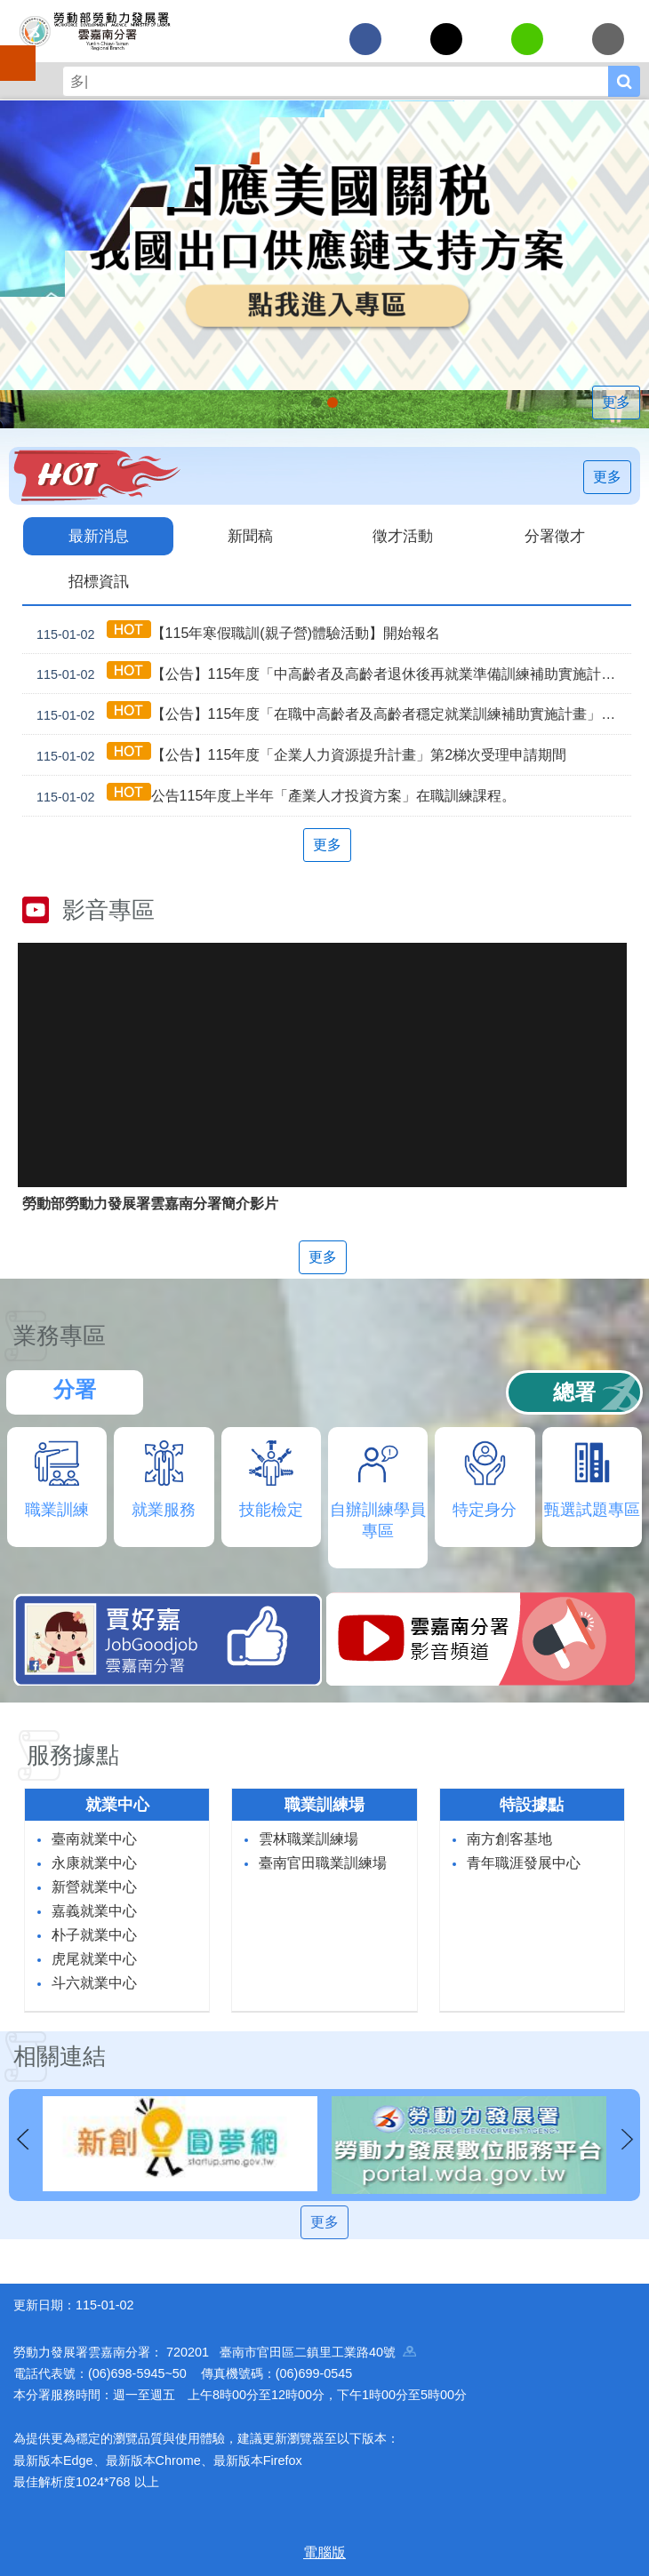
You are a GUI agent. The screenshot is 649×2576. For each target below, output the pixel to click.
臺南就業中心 (94, 1838)
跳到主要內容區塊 (9, 9)
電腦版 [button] (324, 2552)
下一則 (626, 2139)
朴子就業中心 (94, 1934)
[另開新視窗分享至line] (527, 39)
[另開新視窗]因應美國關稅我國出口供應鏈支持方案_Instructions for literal (316, 402)
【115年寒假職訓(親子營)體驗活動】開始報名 (234, 633)
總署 (574, 1392)
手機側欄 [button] (10, 50)
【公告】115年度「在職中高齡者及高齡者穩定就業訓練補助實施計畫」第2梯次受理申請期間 (330, 714)
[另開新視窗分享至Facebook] (365, 39)
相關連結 (59, 2056)
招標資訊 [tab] (98, 581)
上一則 (22, 2139)
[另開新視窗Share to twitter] (446, 39)
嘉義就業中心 (94, 1910)
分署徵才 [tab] (555, 536)
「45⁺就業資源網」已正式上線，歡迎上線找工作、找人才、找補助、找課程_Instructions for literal (332, 402)
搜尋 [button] (624, 81)
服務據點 (73, 1755)
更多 (616, 402)
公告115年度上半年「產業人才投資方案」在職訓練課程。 (272, 796)
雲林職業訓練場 (308, 1838)
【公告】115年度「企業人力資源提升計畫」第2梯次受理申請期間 (297, 755)
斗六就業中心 (94, 1982)
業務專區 (59, 1335)
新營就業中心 (94, 1886)
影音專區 (108, 909)
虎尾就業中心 (94, 1958)
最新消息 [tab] (98, 536)
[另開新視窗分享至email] (608, 39)
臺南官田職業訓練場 (323, 1862)
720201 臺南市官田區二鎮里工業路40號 (291, 2352)
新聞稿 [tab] (250, 536)
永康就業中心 (94, 1862)
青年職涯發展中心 (524, 1862)
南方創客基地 (509, 1838)
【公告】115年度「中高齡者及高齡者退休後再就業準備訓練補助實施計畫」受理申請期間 (330, 674)
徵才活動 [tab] (403, 536)
